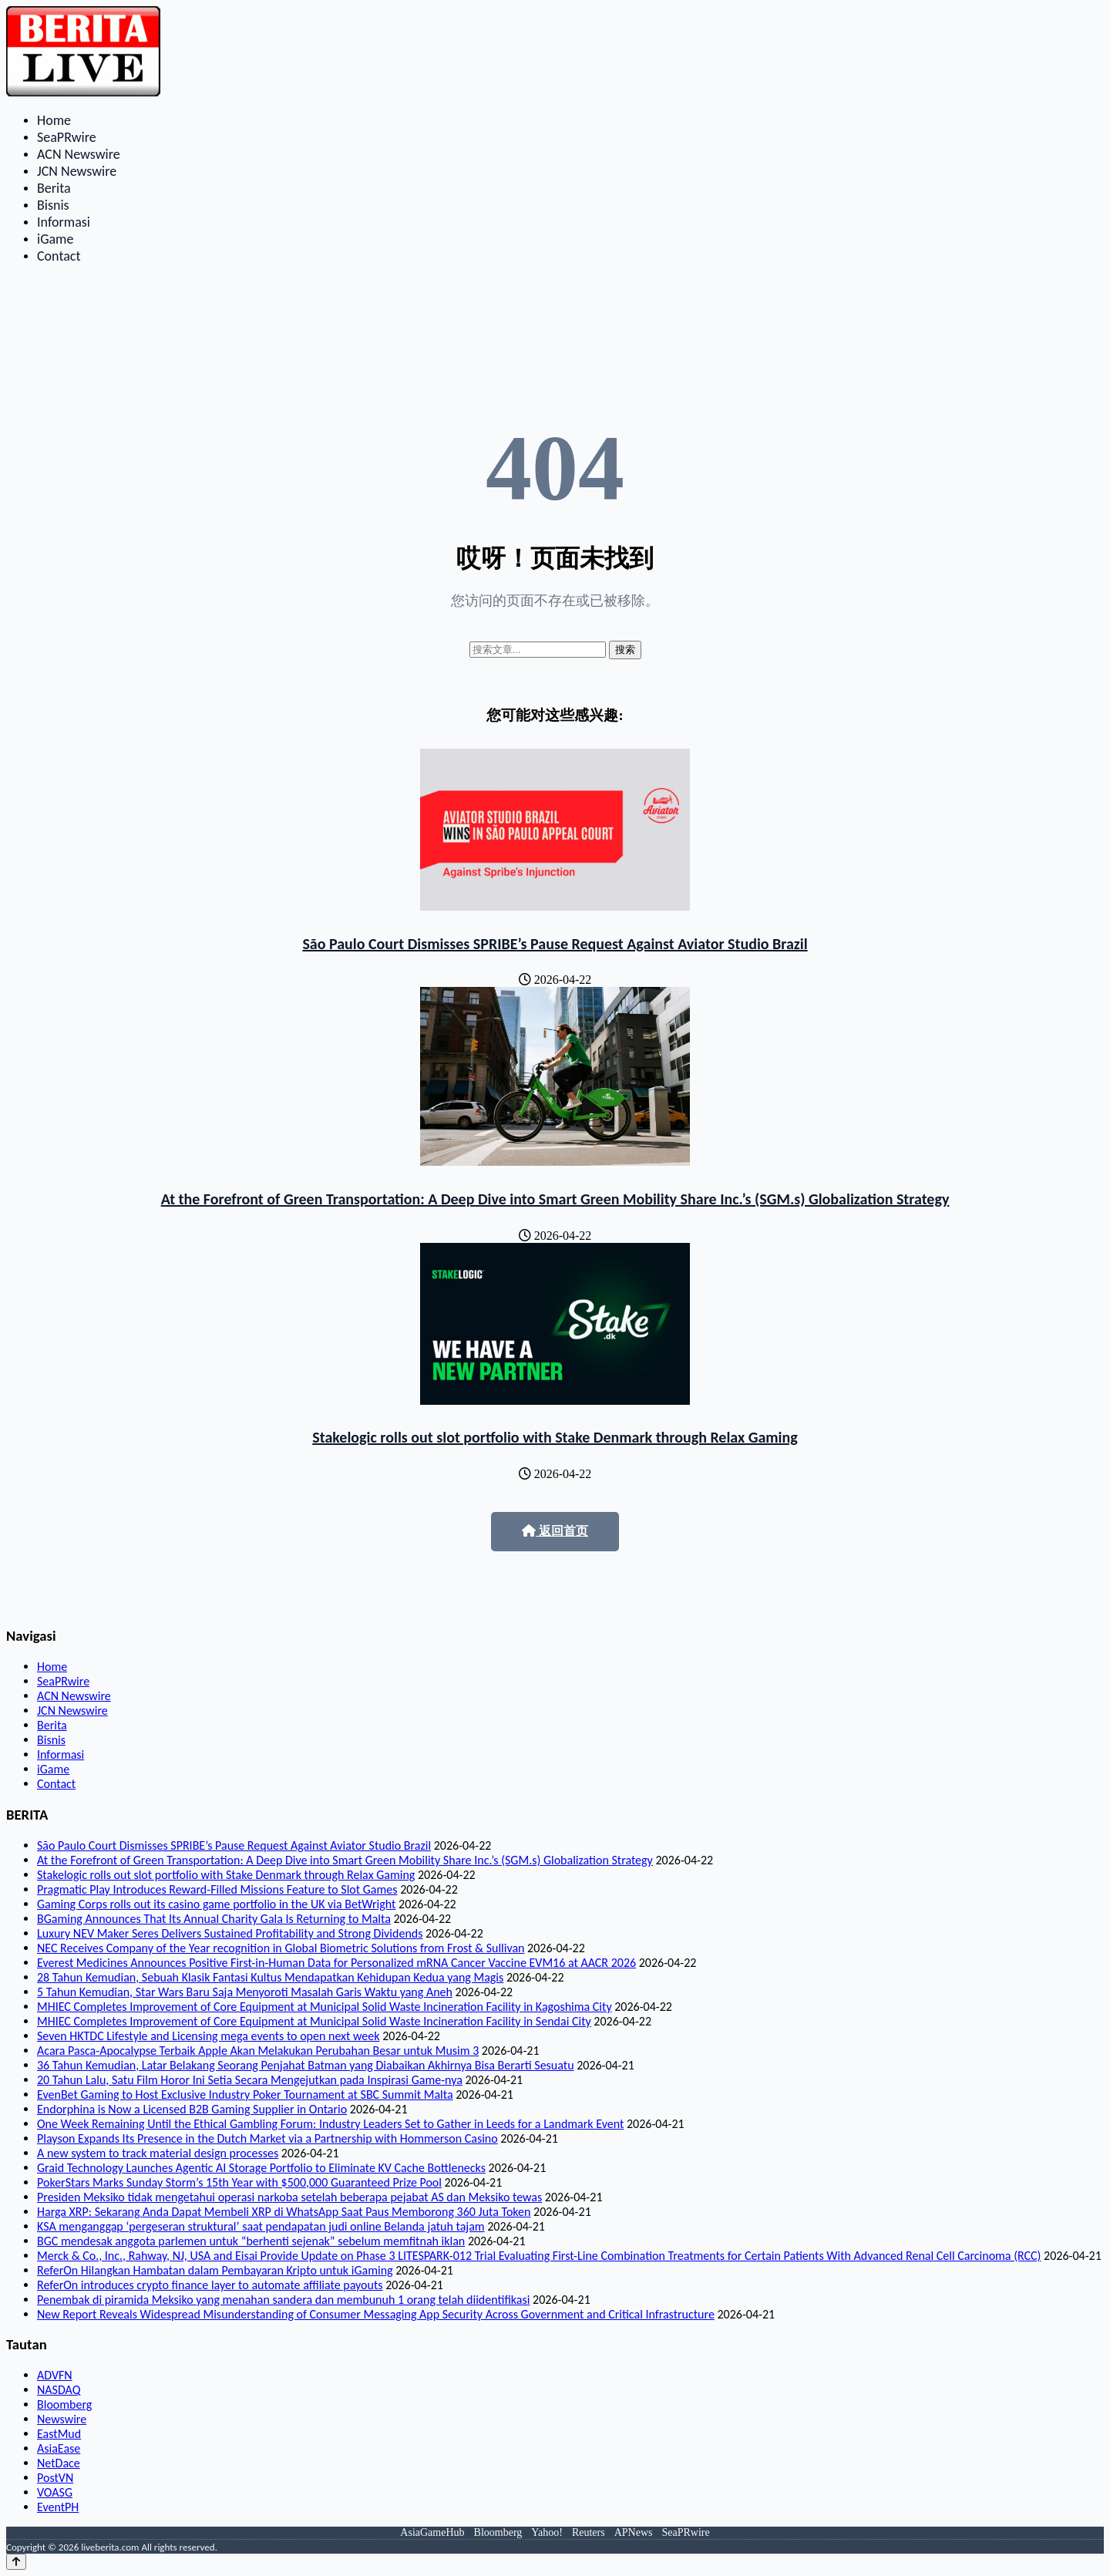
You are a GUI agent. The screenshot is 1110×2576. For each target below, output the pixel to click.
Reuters (588, 2532)
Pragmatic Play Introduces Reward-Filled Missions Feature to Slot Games (217, 1889)
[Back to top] (16, 2562)
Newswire (61, 2419)
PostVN (55, 2477)
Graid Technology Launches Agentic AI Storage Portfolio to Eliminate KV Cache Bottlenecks (261, 2167)
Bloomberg (64, 2404)
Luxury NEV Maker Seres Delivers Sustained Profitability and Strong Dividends (229, 1933)
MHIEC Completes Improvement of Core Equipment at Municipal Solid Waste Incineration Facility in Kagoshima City (324, 2006)
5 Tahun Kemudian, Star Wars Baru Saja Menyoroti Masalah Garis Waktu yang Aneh (244, 1992)
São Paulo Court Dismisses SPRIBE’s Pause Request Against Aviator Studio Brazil (554, 943)
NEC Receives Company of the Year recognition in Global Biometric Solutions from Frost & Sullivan (280, 1948)
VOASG (54, 2492)
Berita (54, 188)
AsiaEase (58, 2448)
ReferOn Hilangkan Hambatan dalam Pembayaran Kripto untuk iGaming (215, 2270)
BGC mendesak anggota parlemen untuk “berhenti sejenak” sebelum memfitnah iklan (251, 2241)
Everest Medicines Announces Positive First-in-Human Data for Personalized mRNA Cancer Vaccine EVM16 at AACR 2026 (336, 1962)
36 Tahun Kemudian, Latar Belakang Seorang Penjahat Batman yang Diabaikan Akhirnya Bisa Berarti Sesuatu (305, 2065)
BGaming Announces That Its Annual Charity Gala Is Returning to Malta (214, 1918)
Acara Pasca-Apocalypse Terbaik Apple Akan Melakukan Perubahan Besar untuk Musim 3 (258, 2050)
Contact (58, 255)
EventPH (58, 2507)
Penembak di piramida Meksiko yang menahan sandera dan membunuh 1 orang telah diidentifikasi (283, 2299)
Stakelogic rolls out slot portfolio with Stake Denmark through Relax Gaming (555, 1437)
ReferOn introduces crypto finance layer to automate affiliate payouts (210, 2285)
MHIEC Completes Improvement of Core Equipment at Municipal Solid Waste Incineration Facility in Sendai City (314, 2021)
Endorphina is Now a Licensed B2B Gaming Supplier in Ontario (192, 2109)
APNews (633, 2532)
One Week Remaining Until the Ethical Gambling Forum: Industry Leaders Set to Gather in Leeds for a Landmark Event (330, 2123)
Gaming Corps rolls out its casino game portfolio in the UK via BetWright (216, 1904)
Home (54, 120)
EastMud (59, 2433)
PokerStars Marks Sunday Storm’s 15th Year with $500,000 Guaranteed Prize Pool (239, 2182)
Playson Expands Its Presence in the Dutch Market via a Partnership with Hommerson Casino (267, 2138)
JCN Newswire (76, 171)
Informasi (63, 222)
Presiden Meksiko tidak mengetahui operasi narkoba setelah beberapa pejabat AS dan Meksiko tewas (289, 2197)
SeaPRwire (66, 137)
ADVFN (54, 2375)
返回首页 (555, 1530)
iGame (55, 239)
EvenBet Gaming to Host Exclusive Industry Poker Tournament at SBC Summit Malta (245, 2094)
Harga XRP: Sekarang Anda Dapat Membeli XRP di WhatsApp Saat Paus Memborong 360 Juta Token (283, 2211)
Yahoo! (547, 2532)
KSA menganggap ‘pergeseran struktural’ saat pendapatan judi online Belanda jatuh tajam (261, 2226)
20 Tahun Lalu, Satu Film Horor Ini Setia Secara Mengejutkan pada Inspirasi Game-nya (249, 2080)
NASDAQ (58, 2389)
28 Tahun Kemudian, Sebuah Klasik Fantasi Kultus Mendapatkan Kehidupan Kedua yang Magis (270, 1977)
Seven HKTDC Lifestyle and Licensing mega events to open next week (208, 2036)
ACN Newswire (78, 154)
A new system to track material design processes (157, 2153)
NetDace (58, 2463)
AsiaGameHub (432, 2532)
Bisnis (53, 205)
